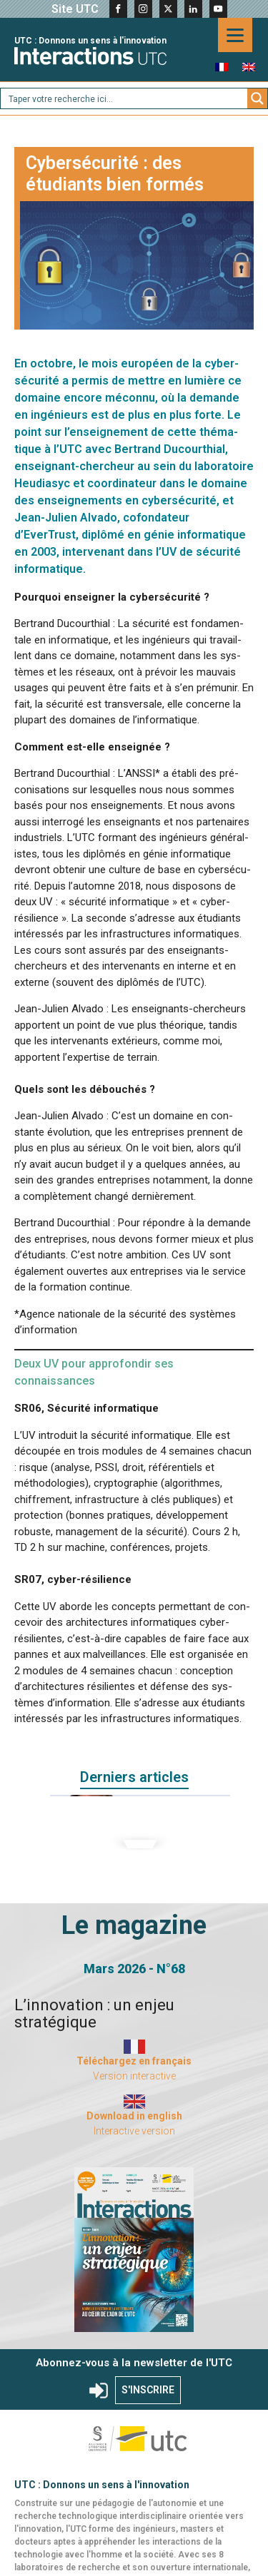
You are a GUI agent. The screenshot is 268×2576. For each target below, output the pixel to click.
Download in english (134, 2116)
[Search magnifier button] (257, 98)
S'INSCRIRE (147, 2390)
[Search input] (125, 98)
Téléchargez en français (134, 2061)
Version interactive (134, 2076)
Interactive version (134, 2131)
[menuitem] (221, 67)
